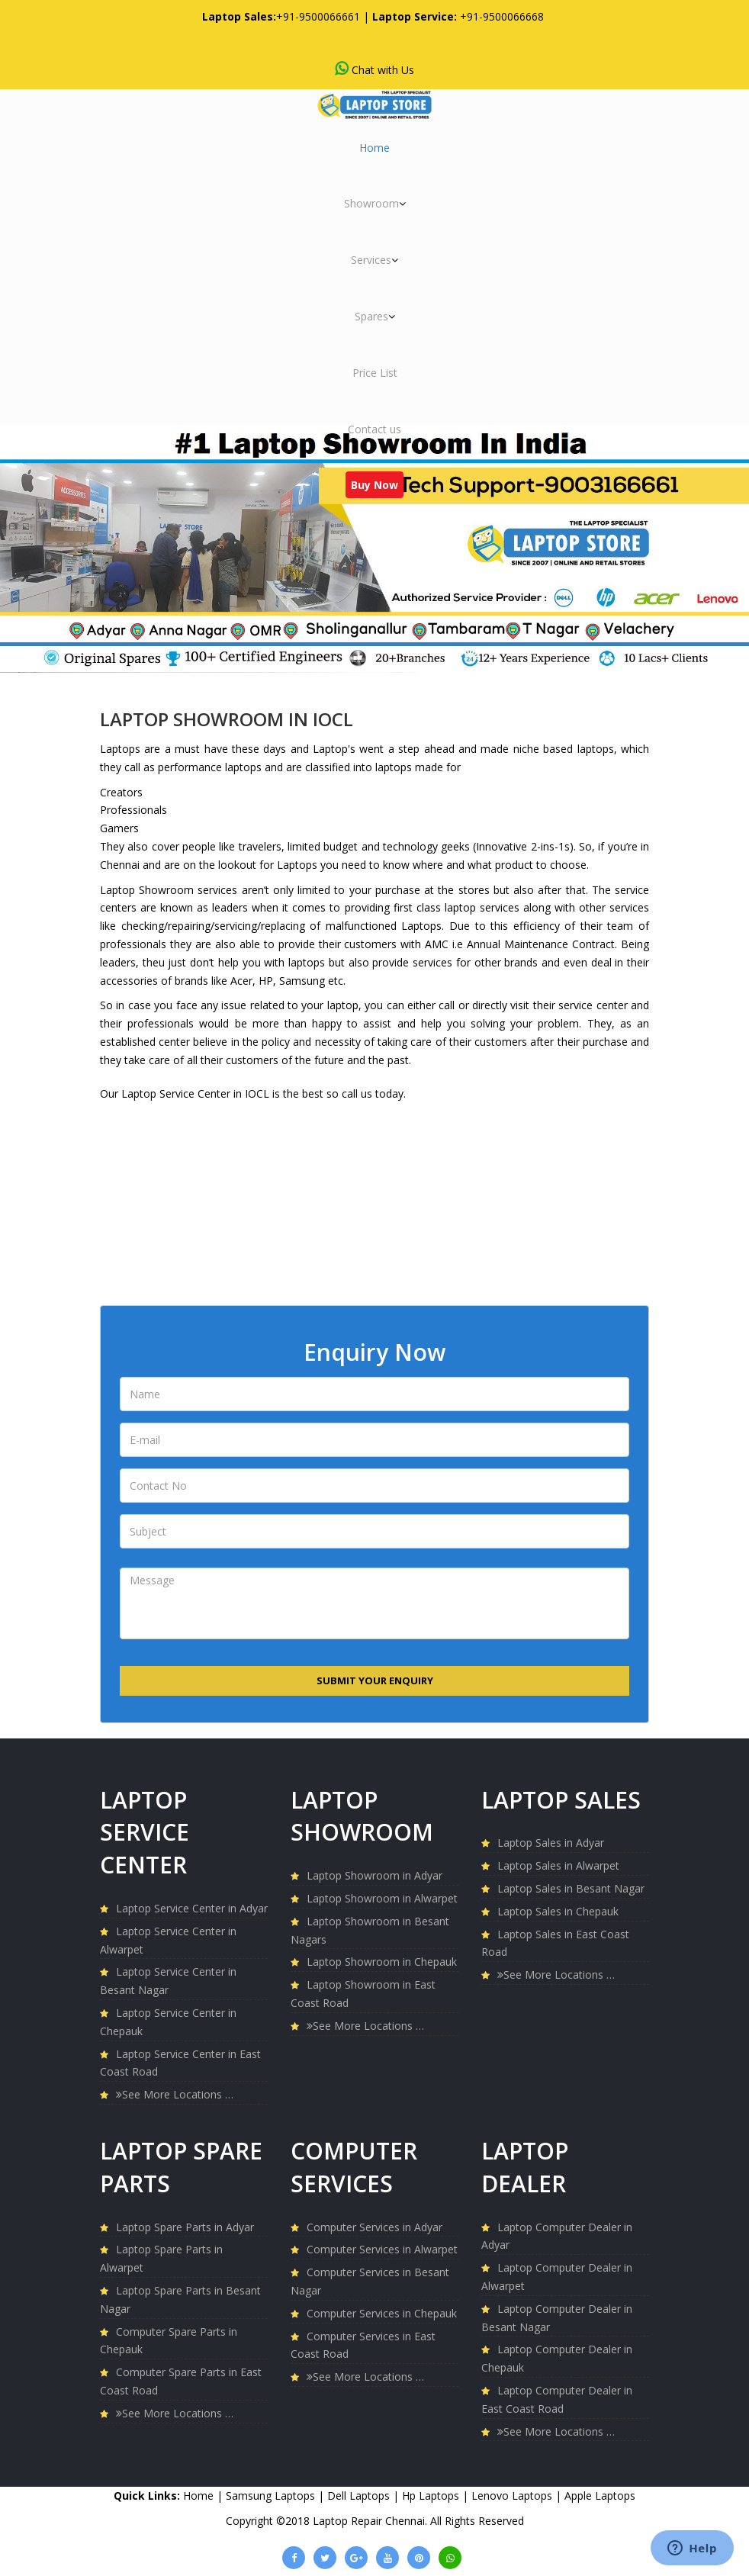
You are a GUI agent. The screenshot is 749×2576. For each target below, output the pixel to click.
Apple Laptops (599, 2495)
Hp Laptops (432, 2495)
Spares (375, 316)
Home (374, 147)
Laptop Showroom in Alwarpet (382, 1898)
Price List (374, 372)
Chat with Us (374, 69)
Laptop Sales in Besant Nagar (571, 1888)
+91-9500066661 (318, 16)
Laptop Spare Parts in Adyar (185, 2227)
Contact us (374, 429)
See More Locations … (174, 2094)
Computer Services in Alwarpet (382, 2249)
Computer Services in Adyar (374, 2227)
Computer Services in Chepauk (382, 2313)
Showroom (375, 203)
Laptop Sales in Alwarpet (558, 1865)
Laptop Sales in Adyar (550, 1842)
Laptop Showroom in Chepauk (382, 1961)
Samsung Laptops (272, 2495)
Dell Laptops (360, 2495)
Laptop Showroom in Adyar (374, 1875)
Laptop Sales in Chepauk (558, 1911)
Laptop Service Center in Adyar (192, 1908)
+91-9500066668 (502, 16)
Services (374, 259)
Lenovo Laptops (513, 2495)
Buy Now (374, 485)
